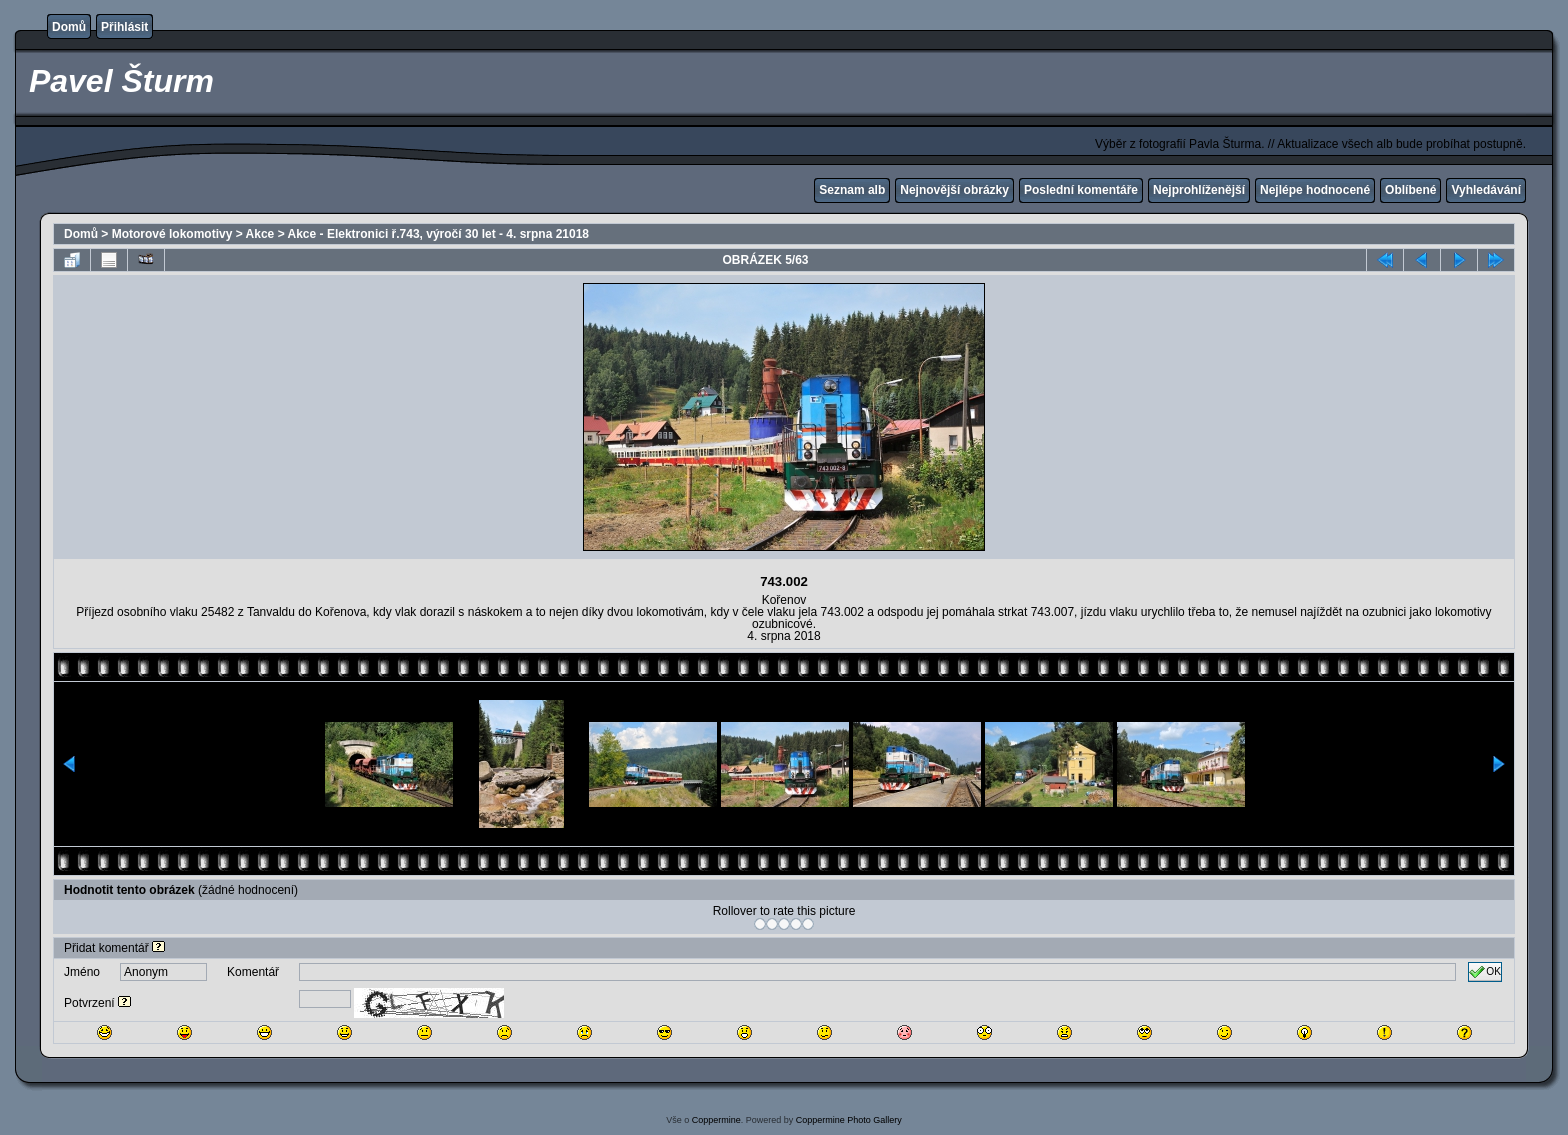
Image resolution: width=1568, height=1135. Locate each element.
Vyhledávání (1486, 190)
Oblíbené (1410, 190)
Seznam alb (852, 190)
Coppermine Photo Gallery (849, 1120)
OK (1485, 972)
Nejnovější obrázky (954, 190)
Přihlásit (124, 27)
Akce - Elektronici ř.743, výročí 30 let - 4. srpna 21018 (439, 234)
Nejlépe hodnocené (1315, 190)
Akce (260, 234)
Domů (69, 27)
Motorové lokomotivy (172, 234)
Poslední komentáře (1081, 190)
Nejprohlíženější (1199, 190)
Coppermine (716, 1120)
